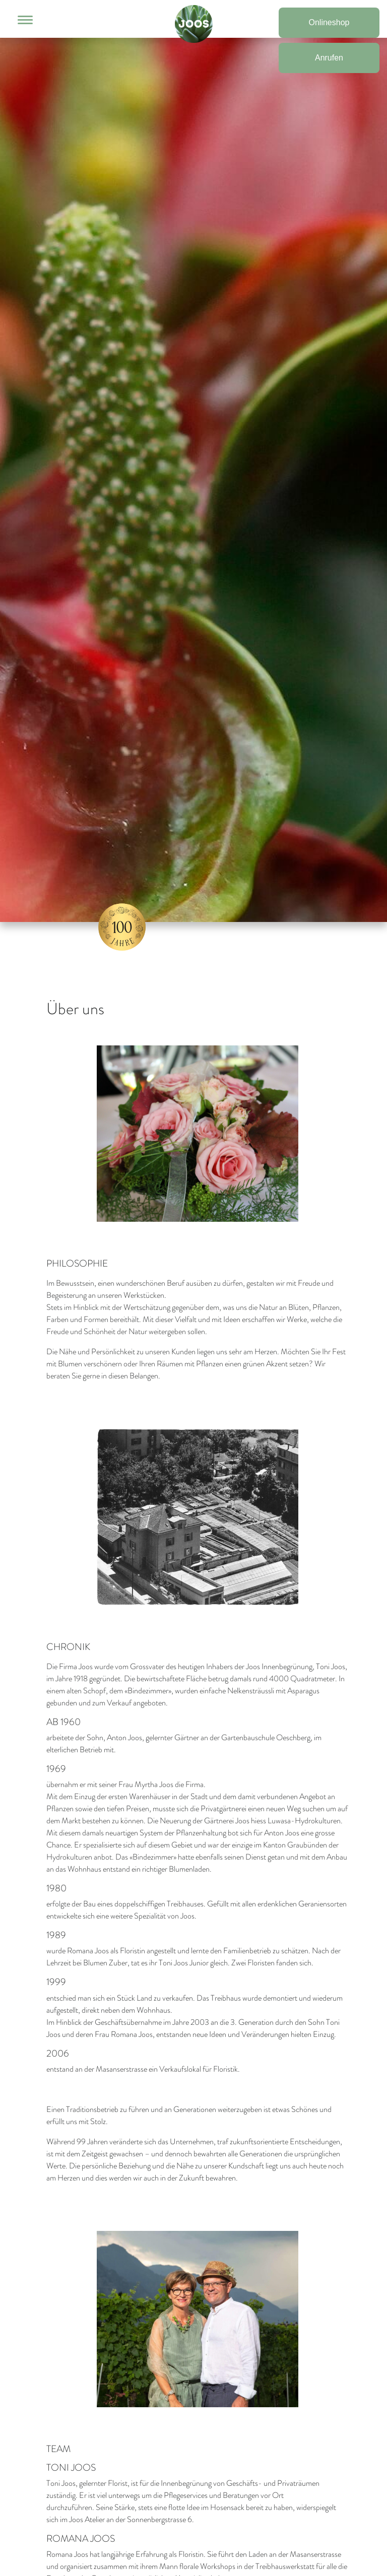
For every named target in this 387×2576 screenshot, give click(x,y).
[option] (193, 471)
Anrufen (329, 57)
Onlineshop (329, 22)
